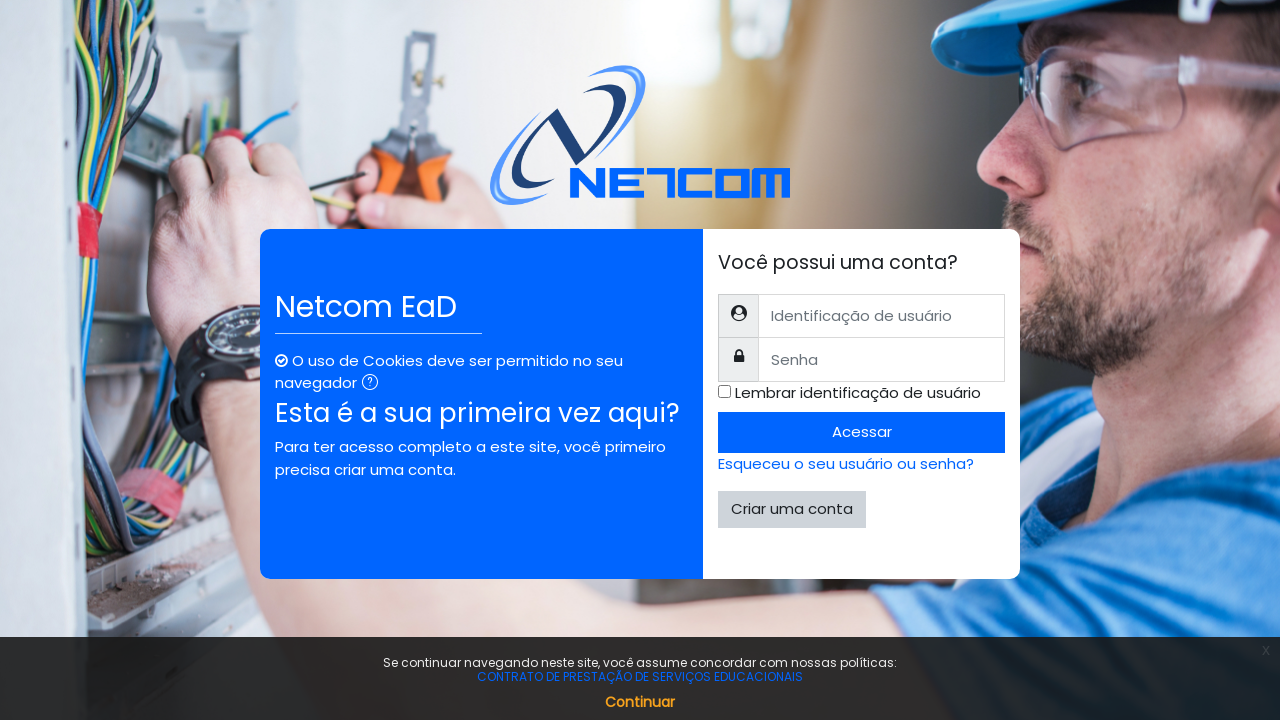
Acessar (862, 431)
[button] (374, 384)
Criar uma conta (792, 508)
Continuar (640, 702)
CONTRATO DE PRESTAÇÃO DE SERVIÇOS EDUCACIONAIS (640, 676)
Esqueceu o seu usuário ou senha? (846, 463)
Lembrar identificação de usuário (858, 392)
